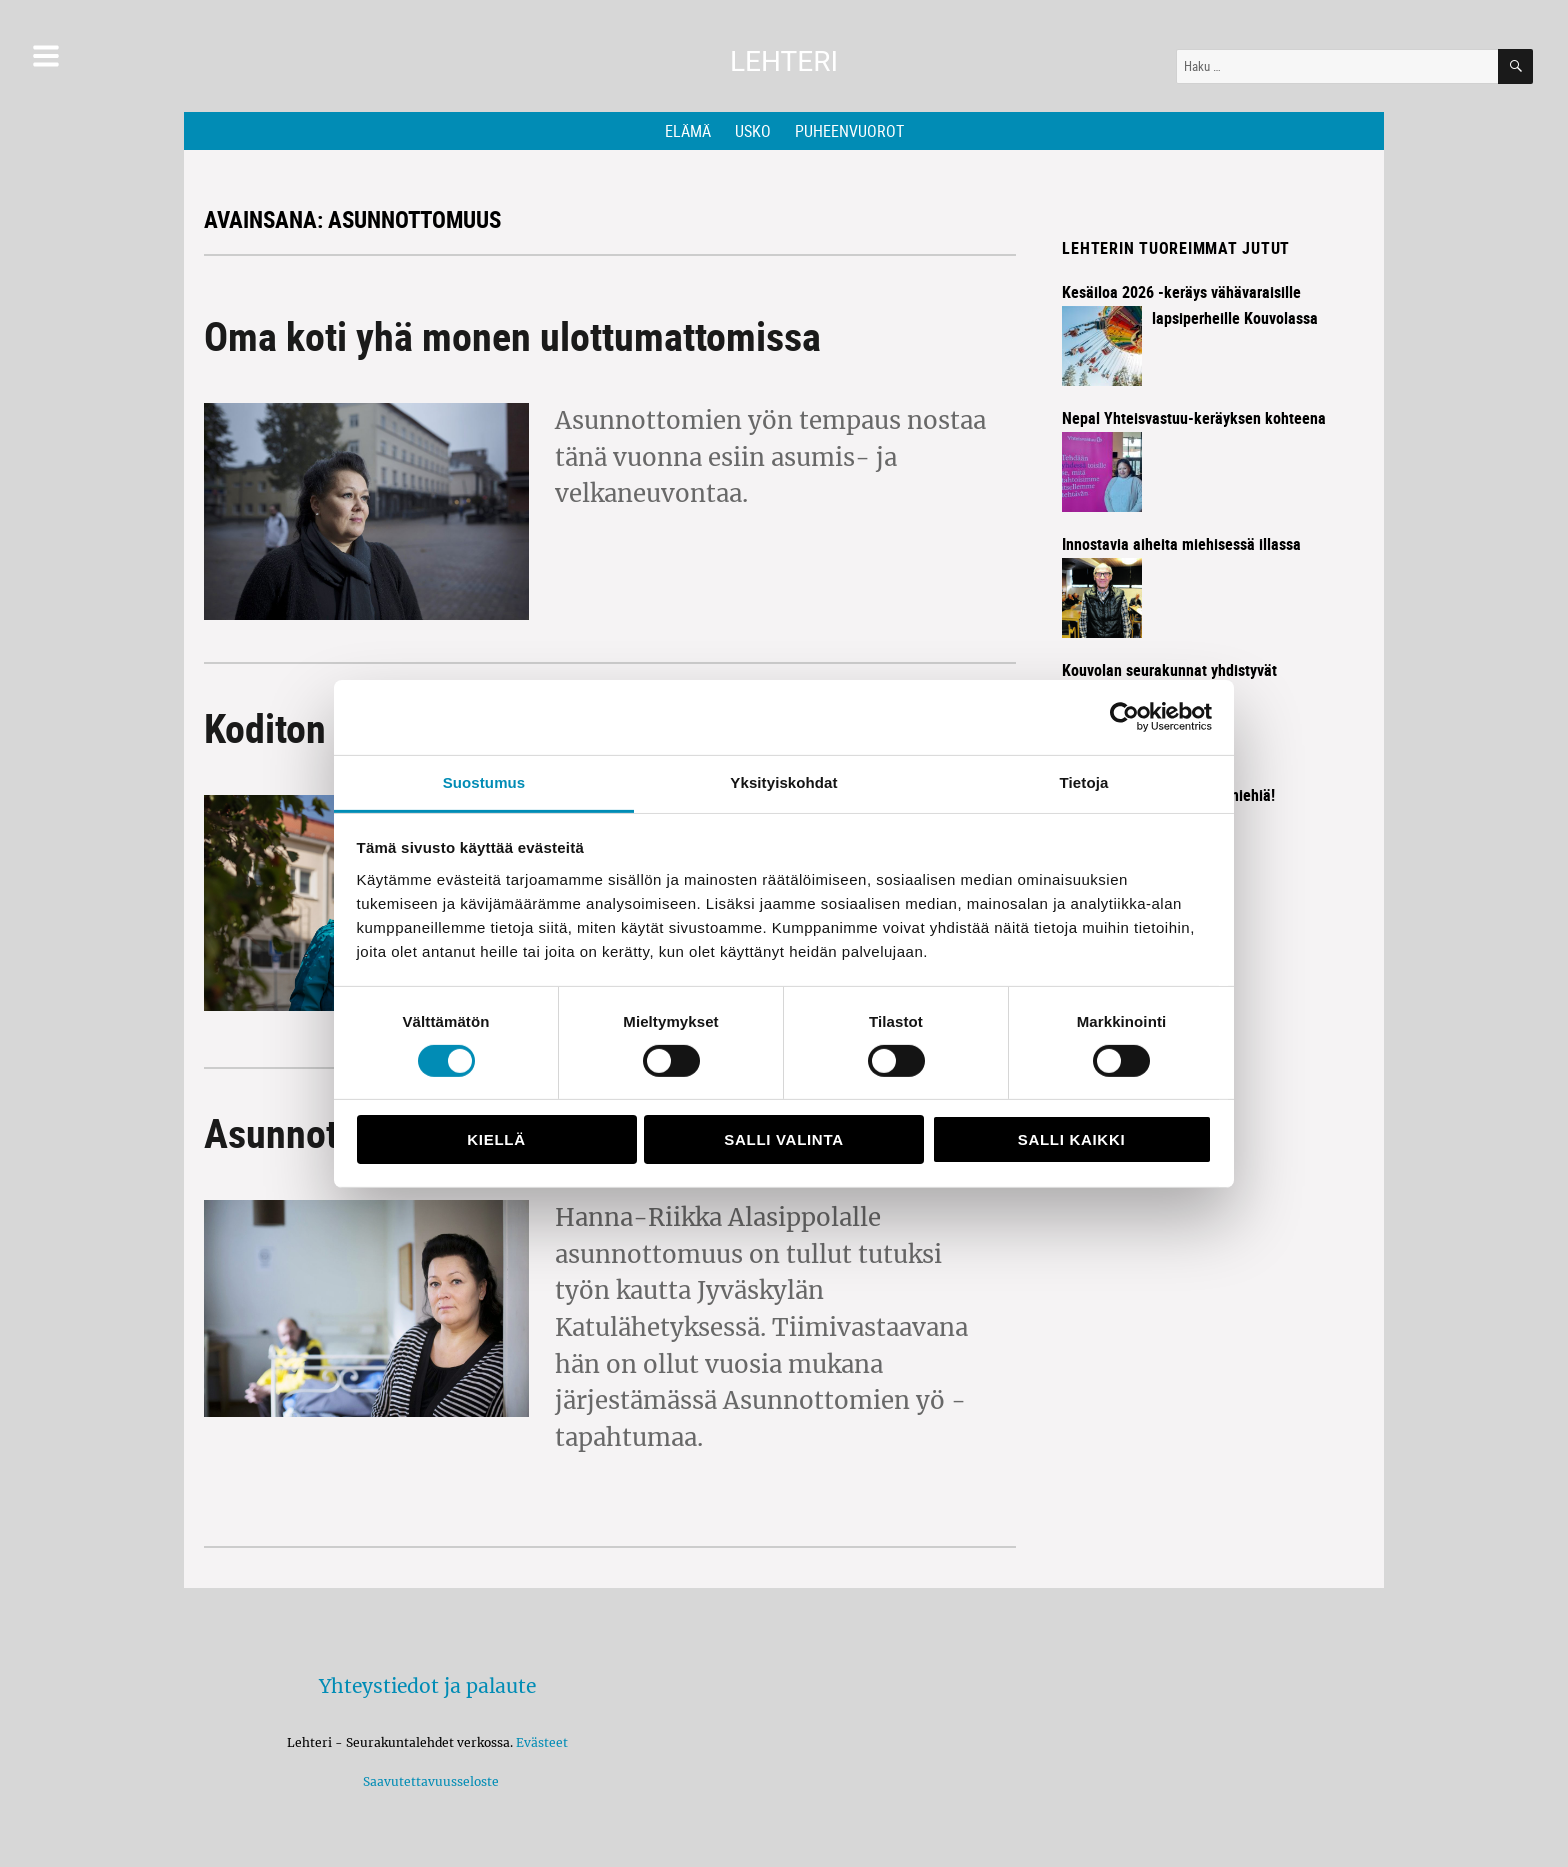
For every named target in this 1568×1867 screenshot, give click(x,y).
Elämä (688, 131)
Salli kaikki (1072, 1139)
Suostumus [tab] (484, 781)
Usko (753, 131)
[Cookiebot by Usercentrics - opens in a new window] (1124, 717)
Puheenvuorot (849, 131)
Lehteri (784, 61)
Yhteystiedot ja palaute (427, 1686)
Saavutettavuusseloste (428, 1781)
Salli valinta (783, 1139)
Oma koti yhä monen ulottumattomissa (512, 336)
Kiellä (496, 1139)
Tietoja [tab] (1084, 781)
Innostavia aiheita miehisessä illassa (1181, 544)
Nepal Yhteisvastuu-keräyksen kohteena (1194, 418)
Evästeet (542, 1742)
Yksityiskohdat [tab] (783, 781)
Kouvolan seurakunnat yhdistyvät (1169, 670)
